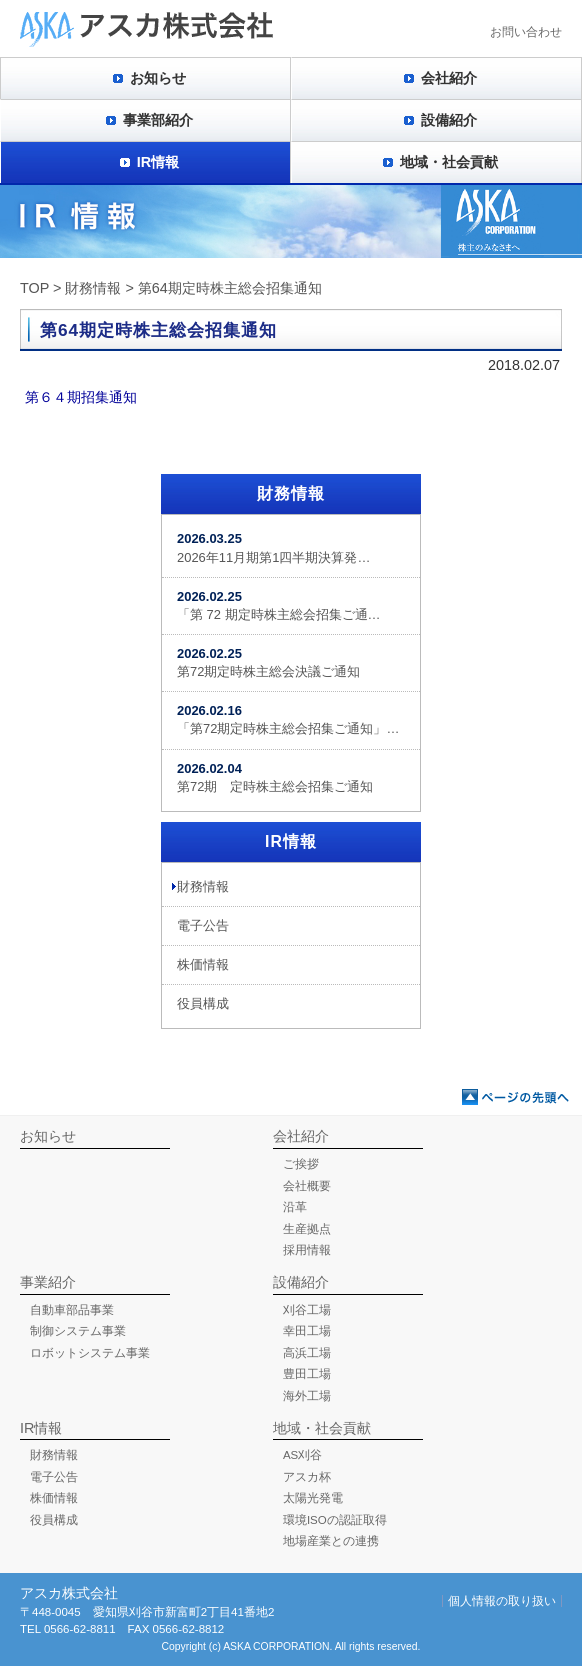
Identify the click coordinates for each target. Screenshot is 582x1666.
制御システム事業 (78, 1331)
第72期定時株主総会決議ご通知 (268, 662)
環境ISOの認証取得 (335, 1520)
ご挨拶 (301, 1164)
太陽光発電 (313, 1498)
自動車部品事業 (72, 1310)
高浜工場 (307, 1353)
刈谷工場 (307, 1310)
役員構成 (203, 1003)
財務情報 (93, 288)
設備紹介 (449, 120)
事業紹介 (48, 1282)
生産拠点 (307, 1229)
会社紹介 (449, 78)
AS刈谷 (302, 1455)
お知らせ (158, 78)
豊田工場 (307, 1374)
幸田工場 (307, 1331)
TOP (34, 288)
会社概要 (307, 1186)
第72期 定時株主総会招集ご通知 (275, 777)
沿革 (295, 1207)
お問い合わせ (526, 32)
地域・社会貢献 (449, 162)
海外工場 (307, 1396)
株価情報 (203, 964)
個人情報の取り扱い (502, 1601)
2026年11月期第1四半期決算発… (273, 547)
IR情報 (158, 162)
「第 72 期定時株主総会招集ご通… (279, 605)
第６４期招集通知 (81, 397)
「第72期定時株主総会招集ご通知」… (288, 719)
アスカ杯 (307, 1477)
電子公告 (203, 925)
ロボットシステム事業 (90, 1353)
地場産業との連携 (331, 1541)
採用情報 (307, 1250)
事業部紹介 (158, 120)
